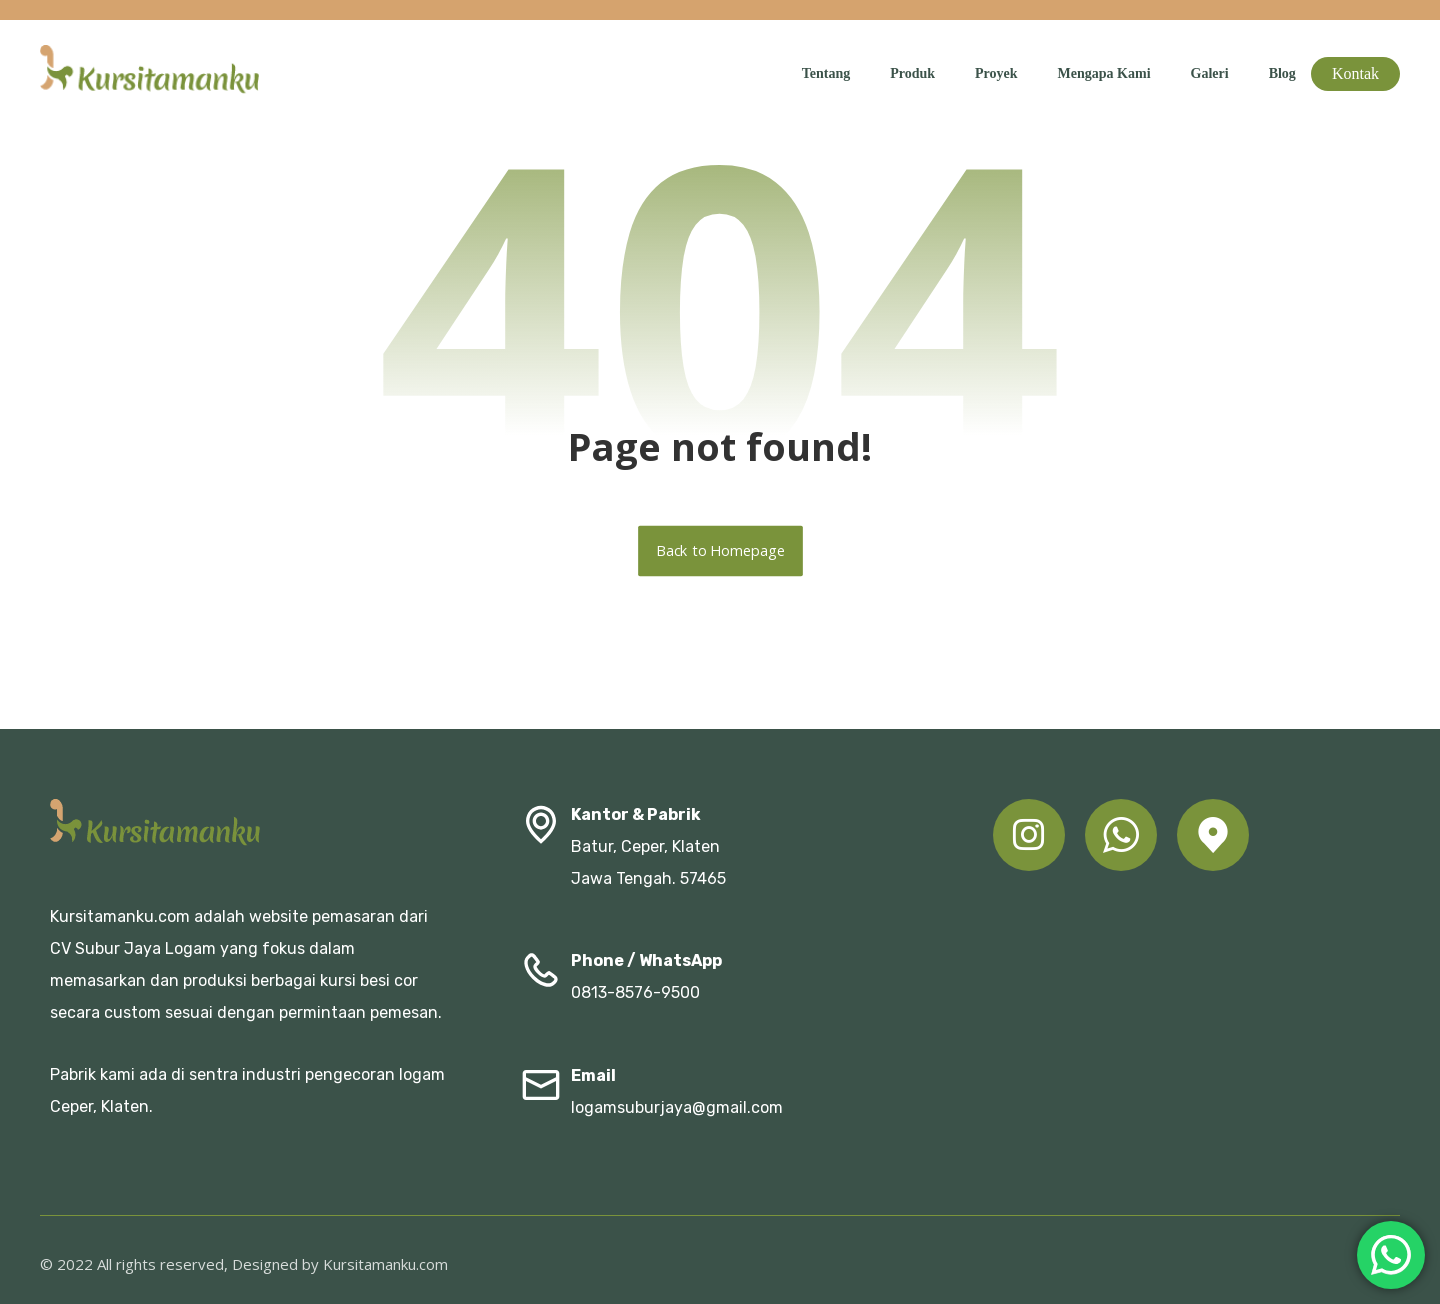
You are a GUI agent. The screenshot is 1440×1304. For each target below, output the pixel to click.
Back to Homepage (720, 551)
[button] (1029, 835)
